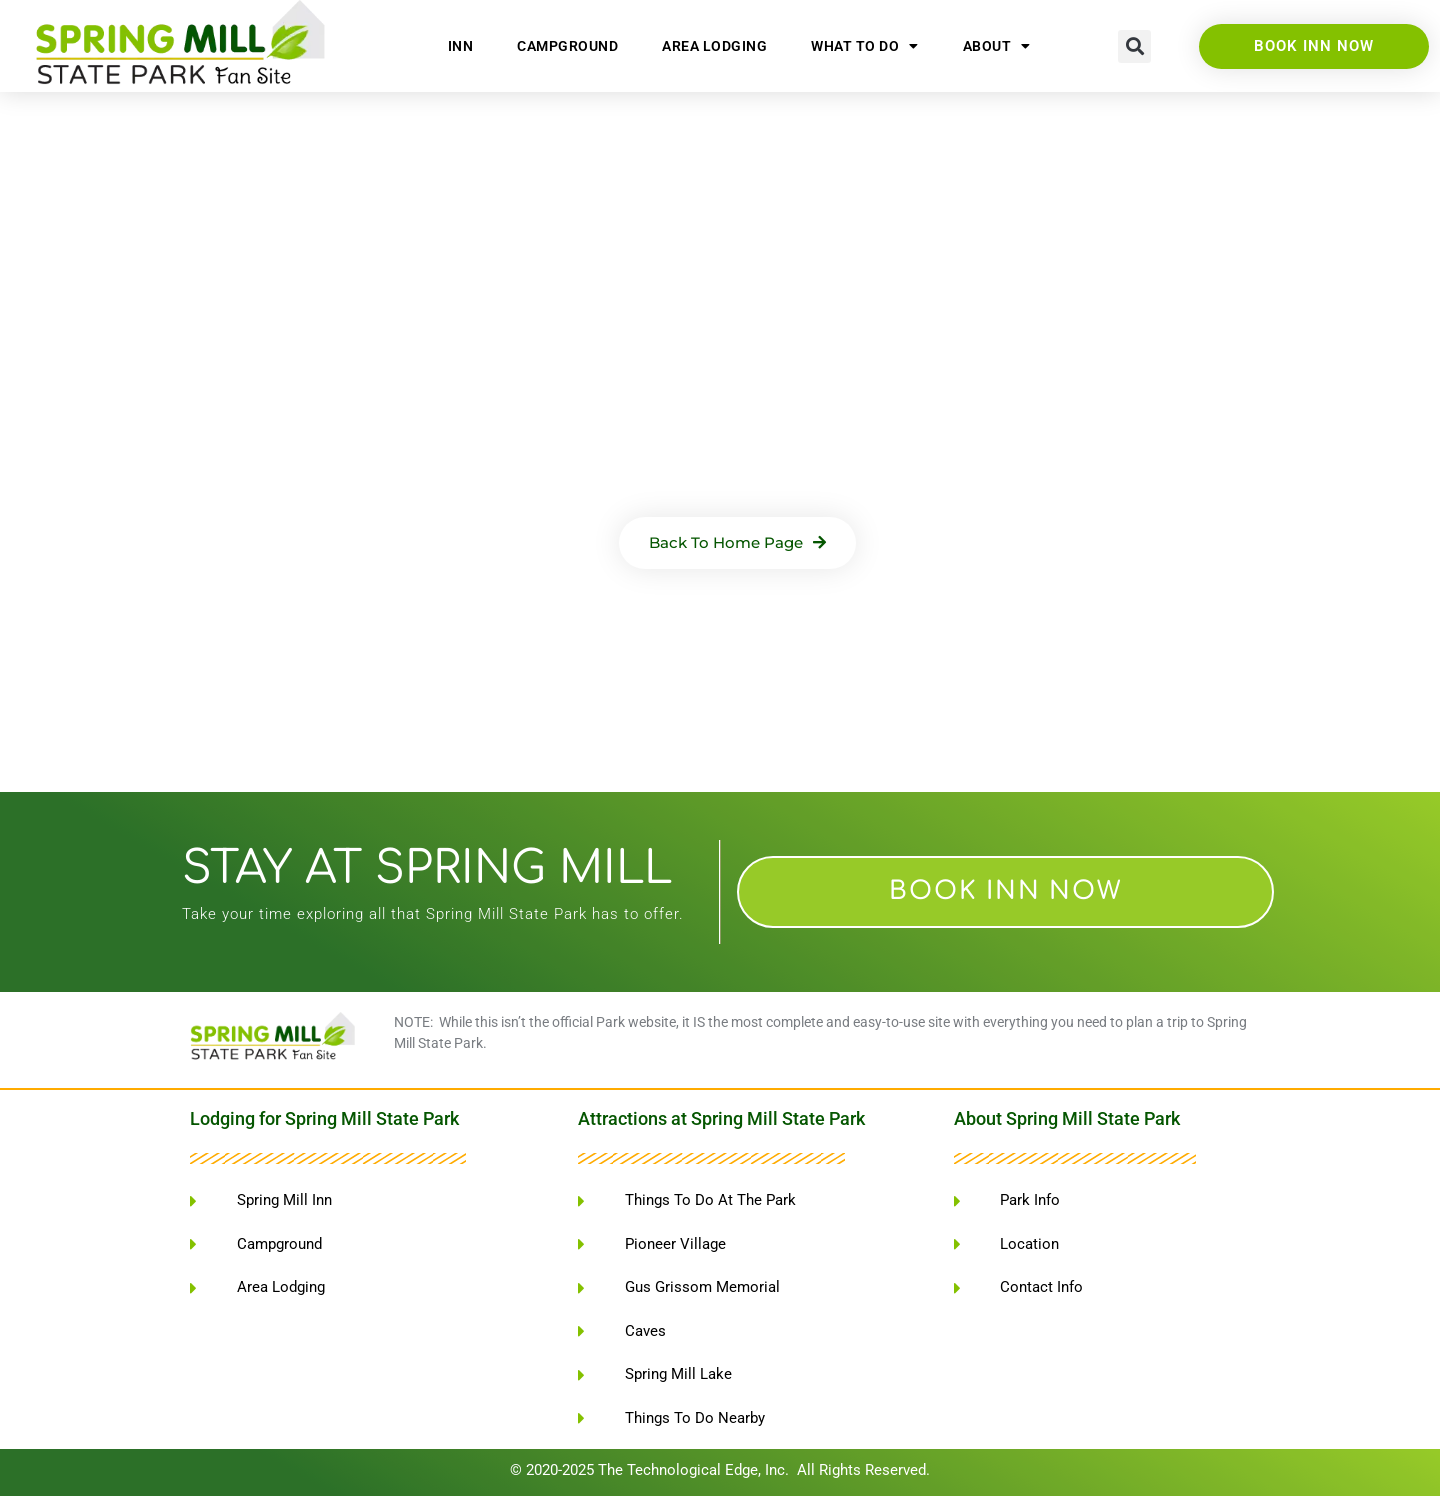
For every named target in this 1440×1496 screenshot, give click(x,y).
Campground (567, 46)
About (997, 46)
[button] (1134, 46)
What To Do (865, 46)
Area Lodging (714, 46)
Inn (461, 46)
